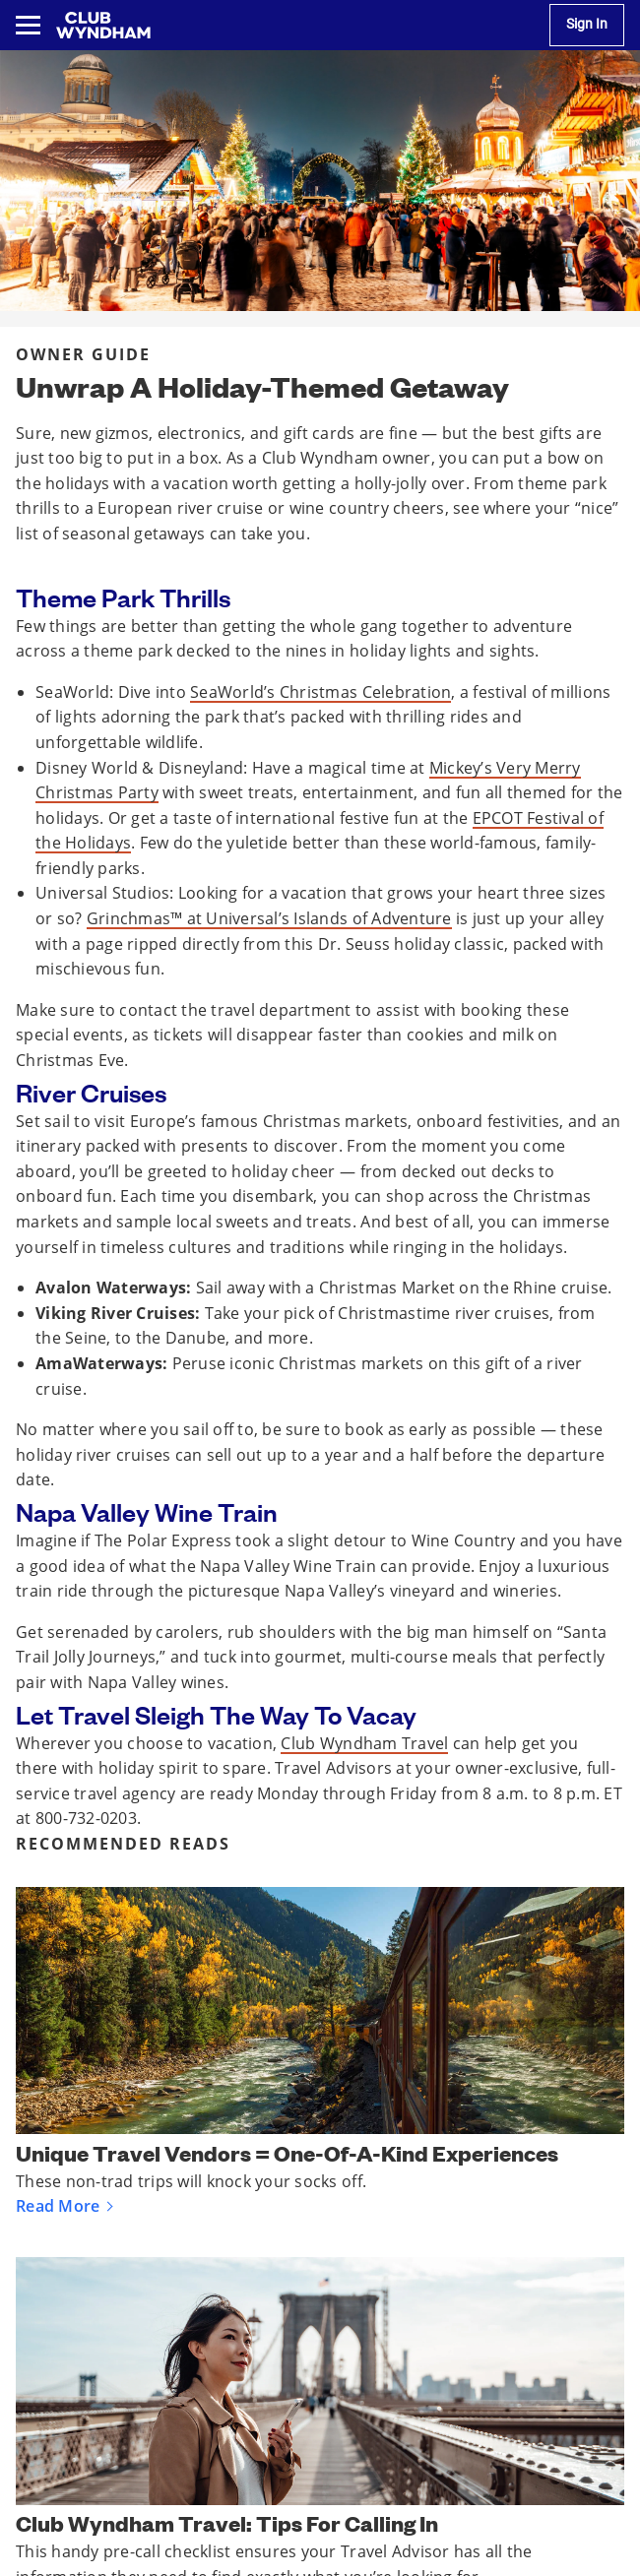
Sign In (587, 24)
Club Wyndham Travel (364, 1743)
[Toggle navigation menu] (28, 25)
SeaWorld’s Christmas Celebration (320, 692)
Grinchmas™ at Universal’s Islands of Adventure (269, 918)
